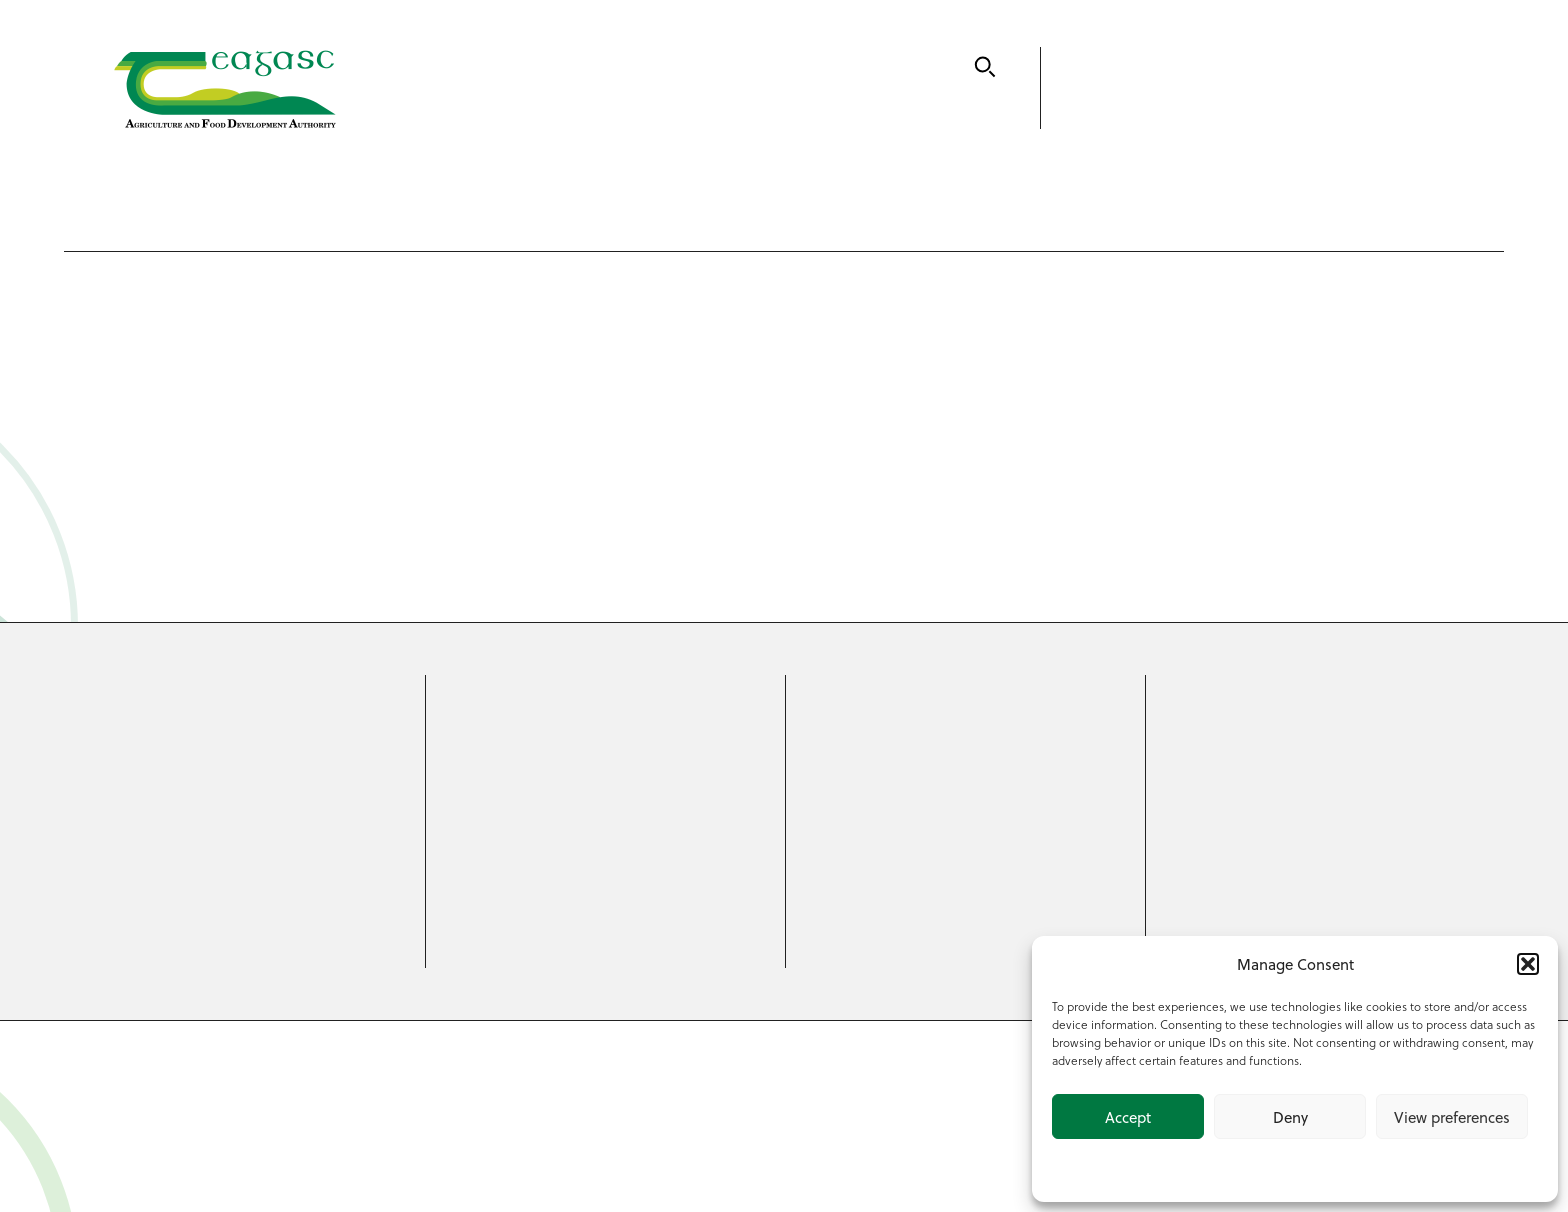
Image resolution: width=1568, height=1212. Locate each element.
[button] (1528, 964)
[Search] (985, 67)
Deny (1290, 1117)
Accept (1128, 1117)
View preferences (1452, 1117)
